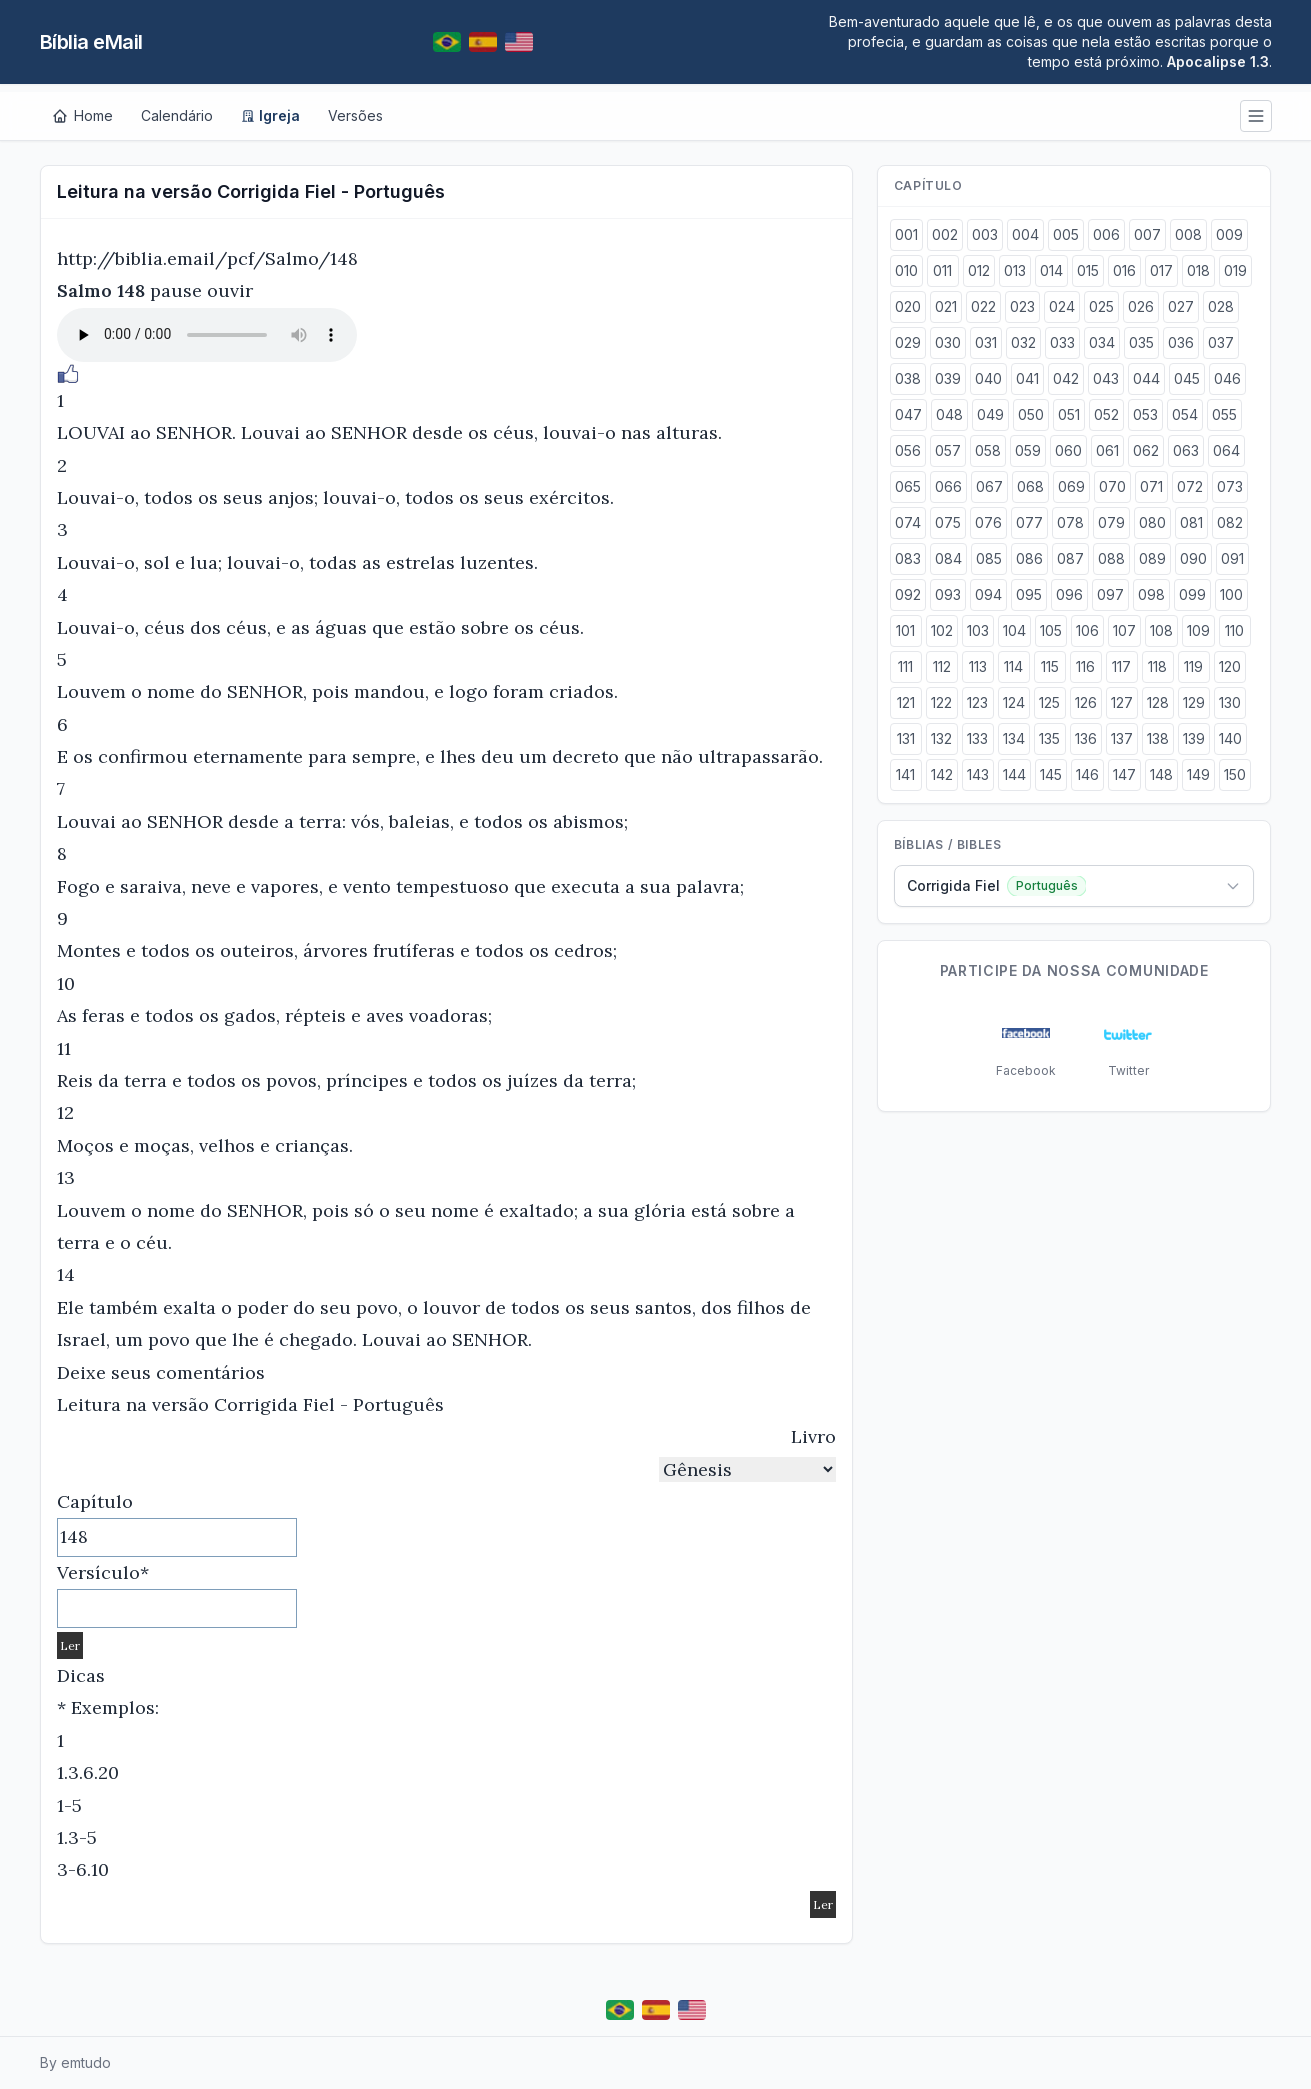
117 (1121, 666)
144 (1014, 774)
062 (1146, 450)
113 (978, 666)
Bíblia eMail (91, 42)
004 (1025, 234)
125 (1049, 702)
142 (942, 774)
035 (1141, 342)
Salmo (84, 290)
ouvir (230, 290)
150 (1235, 774)
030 (948, 342)
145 (1051, 774)
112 (942, 666)
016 (1124, 270)
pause (176, 290)
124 (1014, 702)
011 (942, 270)
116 (1085, 666)
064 (1226, 450)
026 (1141, 306)
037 (1221, 342)
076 (988, 522)
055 (1224, 414)
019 (1235, 270)
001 (906, 234)
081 (1191, 522)
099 (1192, 594)
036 (1181, 342)
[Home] (82, 116)
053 (1145, 414)
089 (1152, 558)
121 (906, 702)
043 (1106, 378)
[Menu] (1256, 116)
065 (908, 486)
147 (1124, 774)
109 (1198, 630)
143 (978, 774)
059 (1028, 450)
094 (988, 594)
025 (1101, 306)
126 (1086, 702)
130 (1230, 702)
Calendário (177, 115)
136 (1086, 738)
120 (1230, 666)
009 (1229, 234)
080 (1152, 522)
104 (1014, 630)
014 (1051, 270)
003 (985, 234)
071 (1151, 486)
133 (977, 738)
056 (908, 450)
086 (1029, 558)
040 (988, 378)
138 (1158, 738)
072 (1190, 486)
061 (1107, 450)
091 (1232, 558)
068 (1030, 486)
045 (1187, 378)
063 (1186, 450)
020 (908, 306)
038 (908, 378)
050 (1031, 414)
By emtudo (75, 2062)
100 (1231, 594)
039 (948, 378)
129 (1194, 702)
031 (986, 342)
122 (941, 702)
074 (908, 522)
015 (1088, 270)
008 (1188, 234)
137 (1122, 738)
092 (908, 594)
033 (1062, 342)
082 (1230, 522)
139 (1194, 738)
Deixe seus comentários (161, 1372)
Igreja (270, 115)
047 (908, 414)
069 (1071, 486)
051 (1069, 414)
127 (1122, 702)
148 (1161, 774)
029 (908, 342)
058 (988, 450)
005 (1066, 234)
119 (1193, 666)
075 (948, 522)
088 (1111, 558)
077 (1029, 522)
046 (1227, 378)
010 (906, 270)
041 (1027, 378)
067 (989, 486)
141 (905, 774)
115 (1050, 666)
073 (1230, 486)
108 (1161, 630)
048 (949, 414)
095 (1029, 594)
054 (1185, 414)
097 (1110, 594)
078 (1070, 522)
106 (1087, 630)
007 (1147, 234)
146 (1087, 774)
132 (941, 738)
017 (1161, 270)
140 (1230, 738)
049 (990, 414)
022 (983, 306)
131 (906, 738)
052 (1106, 414)
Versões (355, 115)
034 (1102, 342)
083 (908, 558)
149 (1198, 774)
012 (979, 270)
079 (1111, 522)
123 (977, 702)
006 (1106, 234)
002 (945, 234)
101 (905, 630)
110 (1234, 630)
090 (1193, 558)
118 (1157, 666)
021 (946, 306)
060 (1068, 450)
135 (1049, 738)
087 (1070, 558)
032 (1023, 342)
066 (948, 486)
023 (1022, 306)
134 (1014, 738)
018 (1198, 270)
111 (905, 666)
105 (1051, 630)
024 (1062, 306)
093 (948, 594)
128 (1158, 702)
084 (948, 558)
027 (1181, 306)
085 (989, 558)
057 (948, 450)
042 (1066, 378)
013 (1015, 270)
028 (1221, 306)
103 (978, 630)
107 (1124, 630)
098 (1151, 594)
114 (1013, 666)
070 (1112, 486)
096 (1069, 594)
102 (942, 630)
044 (1146, 378)
